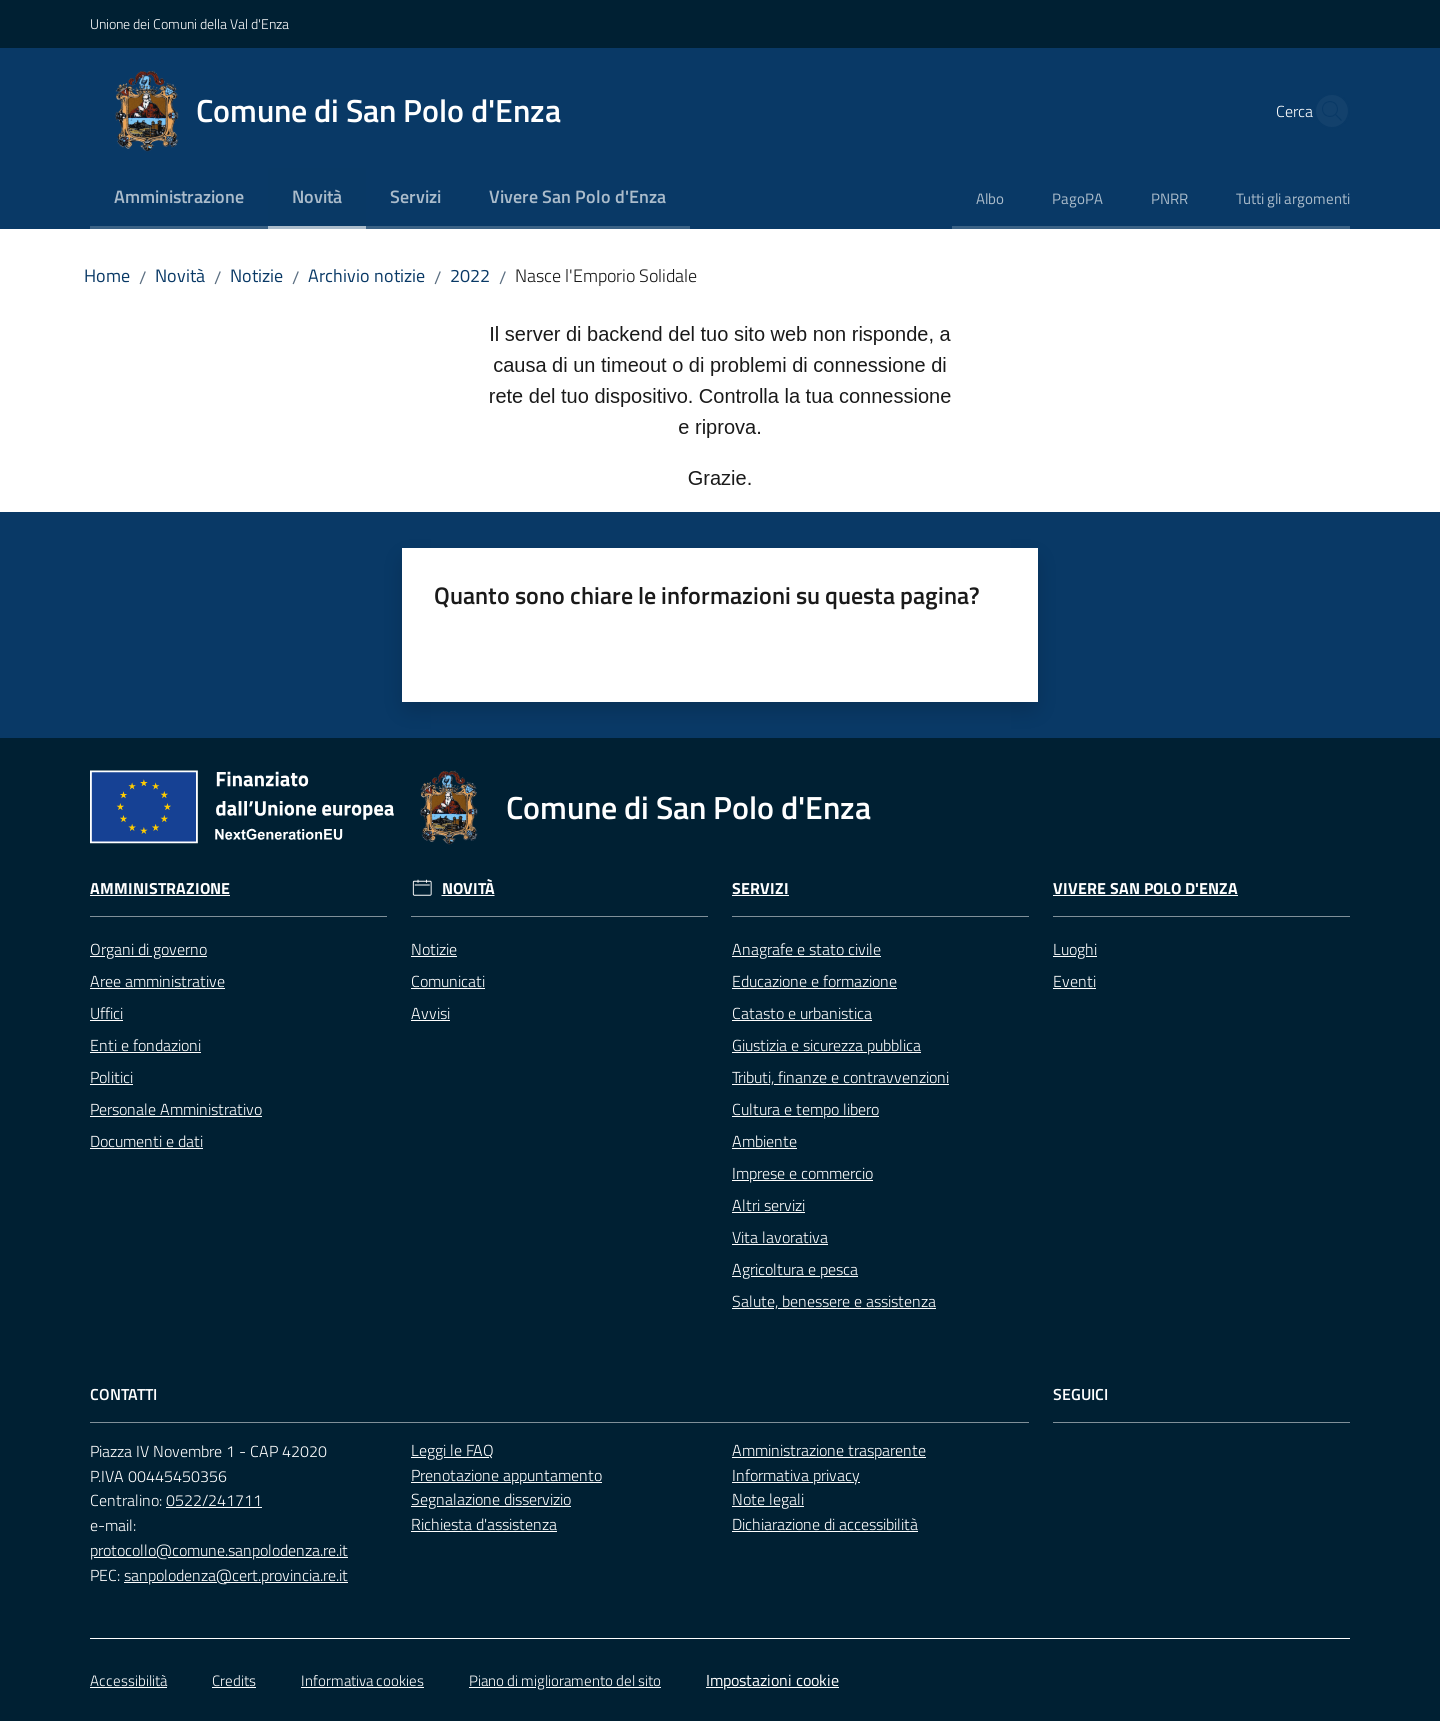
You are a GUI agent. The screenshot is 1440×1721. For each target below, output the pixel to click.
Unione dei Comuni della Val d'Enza (189, 23)
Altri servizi (768, 1205)
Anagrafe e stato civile (806, 949)
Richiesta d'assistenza (484, 1524)
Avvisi (430, 1013)
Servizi (760, 888)
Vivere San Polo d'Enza (1145, 888)
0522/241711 (214, 1500)
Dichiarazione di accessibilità (825, 1524)
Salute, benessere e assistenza (834, 1301)
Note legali (768, 1499)
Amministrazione (160, 888)
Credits (234, 1680)
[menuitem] (179, 198)
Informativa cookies (362, 1680)
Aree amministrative (157, 981)
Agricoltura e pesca (795, 1269)
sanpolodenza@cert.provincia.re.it (236, 1575)
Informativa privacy (796, 1475)
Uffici (106, 1013)
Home (107, 275)
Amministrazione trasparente (829, 1450)
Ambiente (764, 1141)
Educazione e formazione (814, 981)
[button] (1326, 111)
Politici (111, 1077)
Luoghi (1075, 949)
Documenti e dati (146, 1141)
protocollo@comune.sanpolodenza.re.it (219, 1550)
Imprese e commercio (802, 1173)
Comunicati (448, 981)
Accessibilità (128, 1680)
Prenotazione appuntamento (506, 1475)
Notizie (256, 275)
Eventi (1074, 981)
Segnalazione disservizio (491, 1499)
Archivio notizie (366, 275)
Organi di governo (148, 949)
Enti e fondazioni (145, 1045)
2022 (470, 275)
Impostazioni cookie (772, 1680)
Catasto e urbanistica (802, 1013)
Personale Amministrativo (176, 1109)
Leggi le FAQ (452, 1450)
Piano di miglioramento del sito (565, 1680)
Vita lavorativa (780, 1237)
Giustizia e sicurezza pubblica (826, 1045)
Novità (180, 275)
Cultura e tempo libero (805, 1109)
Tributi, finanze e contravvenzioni (840, 1077)
